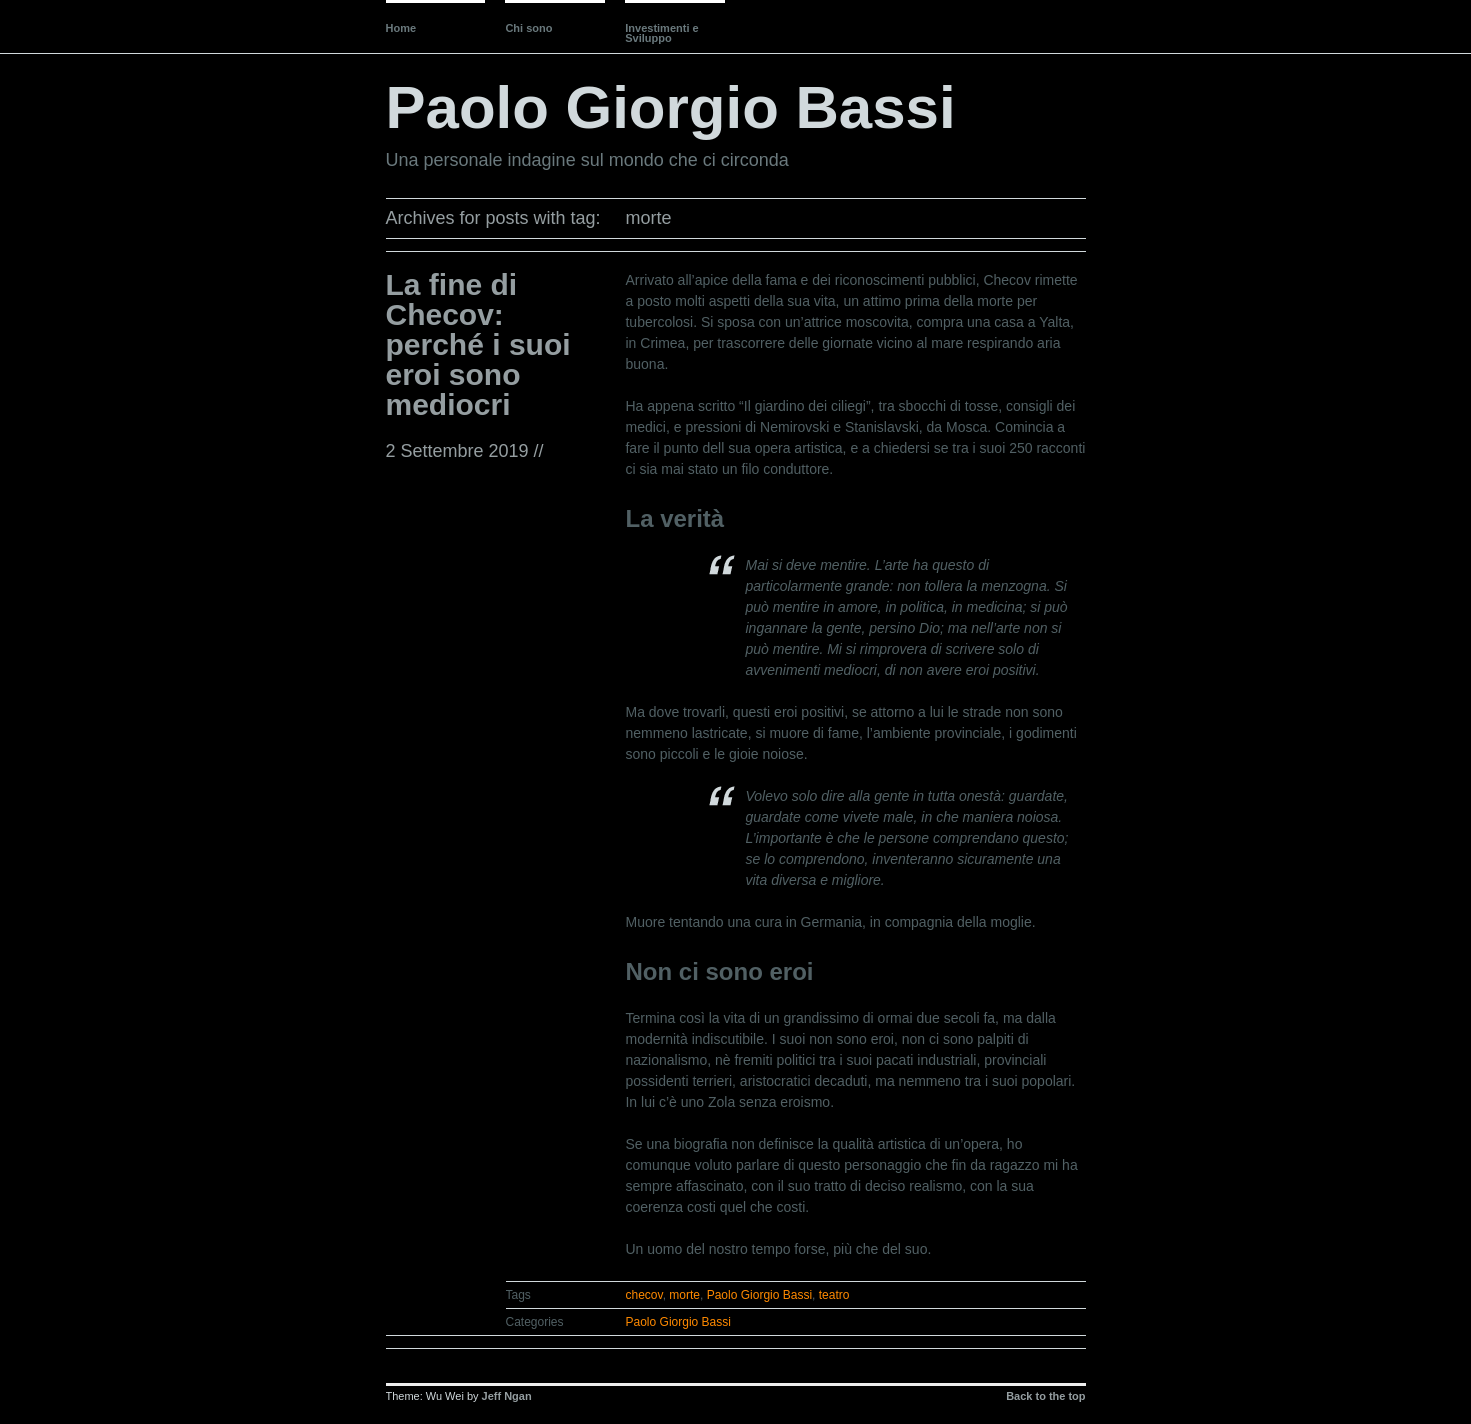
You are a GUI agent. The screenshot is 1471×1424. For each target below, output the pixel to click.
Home (401, 28)
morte (684, 1295)
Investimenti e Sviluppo (661, 33)
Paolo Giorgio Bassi (671, 107)
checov (644, 1295)
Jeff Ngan (507, 1396)
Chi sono (528, 28)
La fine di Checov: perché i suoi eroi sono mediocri (478, 344)
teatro (834, 1295)
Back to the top (1045, 1396)
